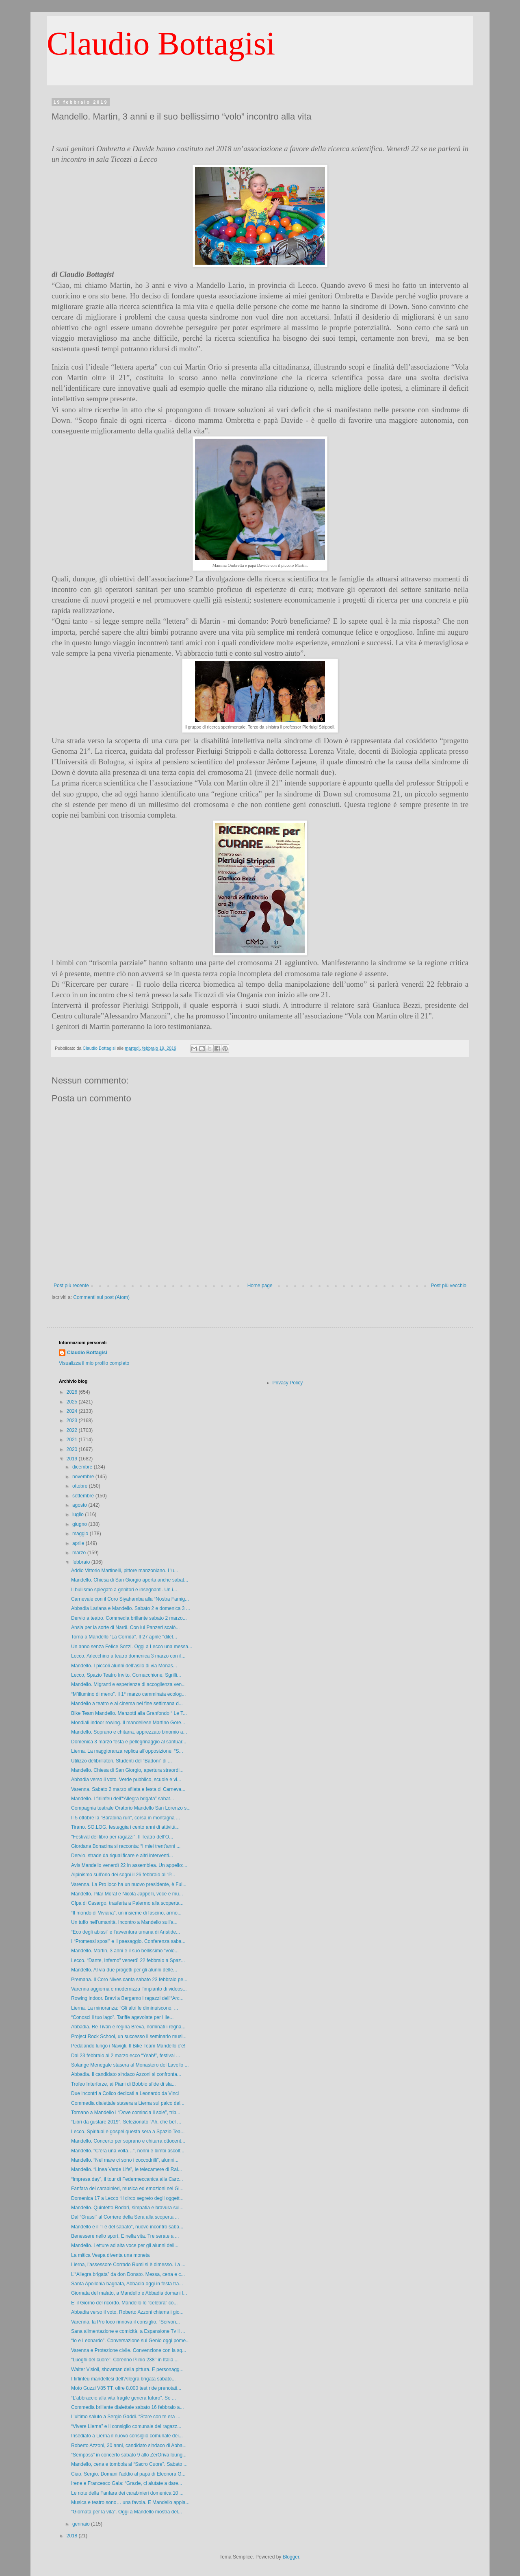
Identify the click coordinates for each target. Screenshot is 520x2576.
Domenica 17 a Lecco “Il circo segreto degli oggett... (127, 2198)
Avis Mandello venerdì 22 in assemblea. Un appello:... (129, 1865)
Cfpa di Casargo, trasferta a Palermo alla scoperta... (127, 1903)
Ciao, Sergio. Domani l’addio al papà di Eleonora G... (128, 2474)
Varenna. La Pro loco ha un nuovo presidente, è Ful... (128, 1884)
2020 (73, 1449)
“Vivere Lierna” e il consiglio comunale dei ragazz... (126, 2426)
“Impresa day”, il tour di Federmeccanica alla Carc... (127, 2179)
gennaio (81, 2524)
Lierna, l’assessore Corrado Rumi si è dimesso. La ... (128, 2264)
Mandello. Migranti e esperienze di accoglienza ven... (128, 1684)
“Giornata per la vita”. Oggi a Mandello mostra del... (126, 2512)
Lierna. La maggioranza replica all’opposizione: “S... (127, 1751)
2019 (73, 1459)
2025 (73, 1402)
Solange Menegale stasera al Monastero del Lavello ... (130, 2065)
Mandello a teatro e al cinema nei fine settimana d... (127, 1703)
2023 (73, 1420)
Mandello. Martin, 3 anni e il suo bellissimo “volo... (125, 1951)
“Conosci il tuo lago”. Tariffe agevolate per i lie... (122, 2017)
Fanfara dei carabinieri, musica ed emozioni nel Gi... (127, 2188)
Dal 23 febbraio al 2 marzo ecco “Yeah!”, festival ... (125, 2055)
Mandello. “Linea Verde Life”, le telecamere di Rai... (126, 2169)
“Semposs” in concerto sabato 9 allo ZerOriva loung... (128, 2455)
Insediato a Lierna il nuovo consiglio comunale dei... (127, 2436)
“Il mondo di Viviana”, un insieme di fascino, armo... (126, 1913)
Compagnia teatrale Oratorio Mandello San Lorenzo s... (131, 1808)
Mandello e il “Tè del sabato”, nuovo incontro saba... (127, 2227)
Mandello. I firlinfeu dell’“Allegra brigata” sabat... (122, 1798)
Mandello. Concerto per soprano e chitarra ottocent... (128, 2141)
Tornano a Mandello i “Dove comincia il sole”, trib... (125, 2112)
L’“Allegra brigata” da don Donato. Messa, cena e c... (128, 2274)
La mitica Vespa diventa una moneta (110, 2255)
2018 (73, 2536)
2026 (73, 1392)
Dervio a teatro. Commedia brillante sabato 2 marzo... (129, 1618)
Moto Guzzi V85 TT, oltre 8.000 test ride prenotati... (126, 2388)
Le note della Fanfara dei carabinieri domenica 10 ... (127, 2493)
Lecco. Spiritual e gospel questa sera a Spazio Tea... (127, 2131)
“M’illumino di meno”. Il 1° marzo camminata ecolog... (128, 1694)
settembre (83, 1496)
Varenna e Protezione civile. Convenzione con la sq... (128, 2350)
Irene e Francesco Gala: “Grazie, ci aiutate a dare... (126, 2483)
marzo (79, 1553)
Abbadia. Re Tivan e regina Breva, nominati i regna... (128, 2027)
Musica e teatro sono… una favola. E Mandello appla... (130, 2502)
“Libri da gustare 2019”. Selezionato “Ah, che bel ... (126, 2122)
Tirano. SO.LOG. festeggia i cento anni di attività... (125, 1827)
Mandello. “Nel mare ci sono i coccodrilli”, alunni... (124, 2160)
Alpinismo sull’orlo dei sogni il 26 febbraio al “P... (123, 1875)
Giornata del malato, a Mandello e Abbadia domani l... (129, 2293)
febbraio (81, 1562)
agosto (80, 1505)
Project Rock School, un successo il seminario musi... (128, 2036)
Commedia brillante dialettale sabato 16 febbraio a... (127, 2407)
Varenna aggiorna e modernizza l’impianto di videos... (129, 1989)
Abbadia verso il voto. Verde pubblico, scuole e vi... (126, 1779)
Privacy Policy (288, 1383)
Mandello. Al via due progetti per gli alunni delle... (124, 1970)
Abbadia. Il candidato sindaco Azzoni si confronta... (126, 2074)
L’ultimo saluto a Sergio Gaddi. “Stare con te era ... (125, 2416)
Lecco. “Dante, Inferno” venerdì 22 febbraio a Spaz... (128, 1960)
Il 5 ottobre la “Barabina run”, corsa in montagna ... (125, 1818)
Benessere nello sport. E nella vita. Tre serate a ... (125, 2236)
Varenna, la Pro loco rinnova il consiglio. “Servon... (125, 2322)
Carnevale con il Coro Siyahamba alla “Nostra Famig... (130, 1599)
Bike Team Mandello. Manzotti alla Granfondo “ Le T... (129, 1713)
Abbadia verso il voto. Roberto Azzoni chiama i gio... (127, 2312)
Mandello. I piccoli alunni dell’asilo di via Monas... (124, 1666)
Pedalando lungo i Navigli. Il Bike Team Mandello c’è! (128, 2046)
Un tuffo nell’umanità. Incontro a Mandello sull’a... (124, 1922)
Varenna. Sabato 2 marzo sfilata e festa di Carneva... (128, 1789)
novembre (83, 1476)
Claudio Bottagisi (161, 43)
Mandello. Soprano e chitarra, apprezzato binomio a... (129, 1732)
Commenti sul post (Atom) (101, 1297)
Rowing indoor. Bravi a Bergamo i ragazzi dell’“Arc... (127, 1998)
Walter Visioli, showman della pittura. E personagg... (127, 2369)
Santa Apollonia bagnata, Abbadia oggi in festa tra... (127, 2284)
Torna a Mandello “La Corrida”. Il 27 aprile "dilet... (124, 1637)
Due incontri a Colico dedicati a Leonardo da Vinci (125, 2093)
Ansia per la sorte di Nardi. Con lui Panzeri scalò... (125, 1627)
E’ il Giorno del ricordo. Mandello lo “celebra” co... (124, 2303)
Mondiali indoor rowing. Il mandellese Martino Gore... (128, 1722)
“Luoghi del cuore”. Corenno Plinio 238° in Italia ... (125, 2360)
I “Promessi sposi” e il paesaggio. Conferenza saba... (128, 1941)
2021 (73, 1439)
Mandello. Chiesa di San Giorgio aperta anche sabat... (129, 1580)
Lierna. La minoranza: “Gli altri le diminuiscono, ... (124, 2008)
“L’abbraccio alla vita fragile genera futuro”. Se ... (123, 2398)
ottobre (80, 1486)
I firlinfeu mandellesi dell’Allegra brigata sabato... (123, 2379)
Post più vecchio (448, 1285)
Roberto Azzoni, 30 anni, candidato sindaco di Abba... (128, 2445)
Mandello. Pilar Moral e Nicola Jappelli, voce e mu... (127, 1894)
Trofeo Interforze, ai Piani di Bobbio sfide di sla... (123, 2084)
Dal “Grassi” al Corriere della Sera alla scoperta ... (125, 2217)
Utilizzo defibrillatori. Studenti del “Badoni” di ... (121, 1761)
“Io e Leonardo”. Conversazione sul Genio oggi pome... (130, 2340)
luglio (78, 1514)
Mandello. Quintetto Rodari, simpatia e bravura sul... (127, 2207)
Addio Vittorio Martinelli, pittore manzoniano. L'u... (124, 1570)
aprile (79, 1543)
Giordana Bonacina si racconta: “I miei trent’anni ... (125, 1846)
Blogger (291, 2557)
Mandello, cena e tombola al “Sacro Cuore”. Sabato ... (129, 2464)
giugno (80, 1524)
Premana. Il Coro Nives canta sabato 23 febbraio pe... (129, 1979)
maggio (81, 1533)
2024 (73, 1411)
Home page (260, 1285)
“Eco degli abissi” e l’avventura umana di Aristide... (125, 1932)
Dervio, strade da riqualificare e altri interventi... (122, 1855)
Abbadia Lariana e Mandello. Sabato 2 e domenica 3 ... (130, 1608)
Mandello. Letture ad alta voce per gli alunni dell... (124, 2245)
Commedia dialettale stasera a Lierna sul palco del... (127, 2103)
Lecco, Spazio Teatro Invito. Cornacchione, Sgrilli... (126, 1675)
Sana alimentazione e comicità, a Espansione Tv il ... (128, 2331)
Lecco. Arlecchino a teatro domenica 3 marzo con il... (128, 1656)
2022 (73, 1430)
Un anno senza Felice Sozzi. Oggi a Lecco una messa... (131, 1646)
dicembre (83, 1467)
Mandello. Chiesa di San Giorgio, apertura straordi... (127, 1770)
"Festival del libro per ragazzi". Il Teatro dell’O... (122, 1837)
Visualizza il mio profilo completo (94, 1363)
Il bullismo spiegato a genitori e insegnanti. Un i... (124, 1590)
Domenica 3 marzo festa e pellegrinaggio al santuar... (128, 1742)
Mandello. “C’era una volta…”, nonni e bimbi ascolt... (127, 2151)
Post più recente (71, 1285)
